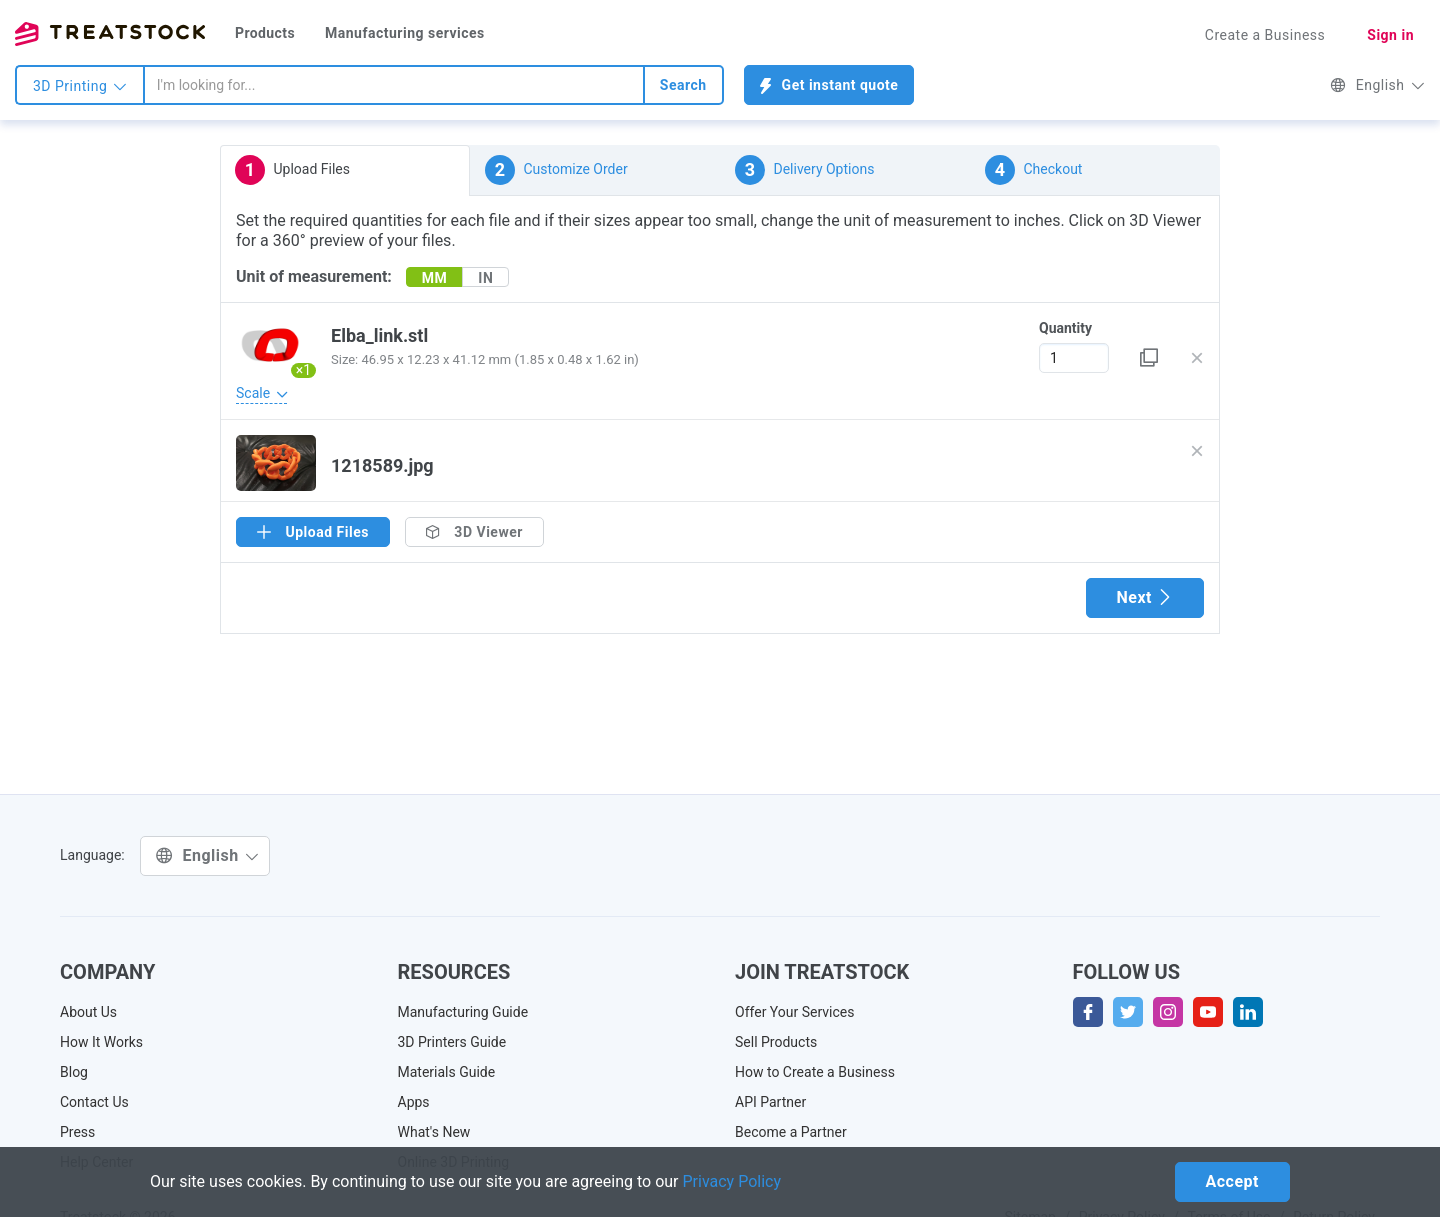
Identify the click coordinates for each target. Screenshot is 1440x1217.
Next (1145, 597)
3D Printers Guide (452, 1042)
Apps (414, 1102)
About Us (88, 1012)
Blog (74, 1072)
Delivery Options (804, 170)
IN (485, 278)
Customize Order (556, 170)
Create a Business (1265, 35)
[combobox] (394, 85)
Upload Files (292, 170)
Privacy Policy (732, 1181)
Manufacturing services (405, 33)
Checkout (1033, 170)
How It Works (101, 1042)
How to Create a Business (815, 1072)
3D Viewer (474, 532)
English (1377, 85)
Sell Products (776, 1042)
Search (683, 85)
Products (265, 33)
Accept (1232, 1181)
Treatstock (110, 34)
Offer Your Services (795, 1012)
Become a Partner (791, 1132)
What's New (434, 1132)
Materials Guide (447, 1072)
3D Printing (80, 86)
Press (77, 1132)
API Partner (770, 1102)
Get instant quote (829, 85)
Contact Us (94, 1102)
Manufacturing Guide (463, 1012)
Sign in (1390, 35)
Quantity (1065, 328)
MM (435, 278)
